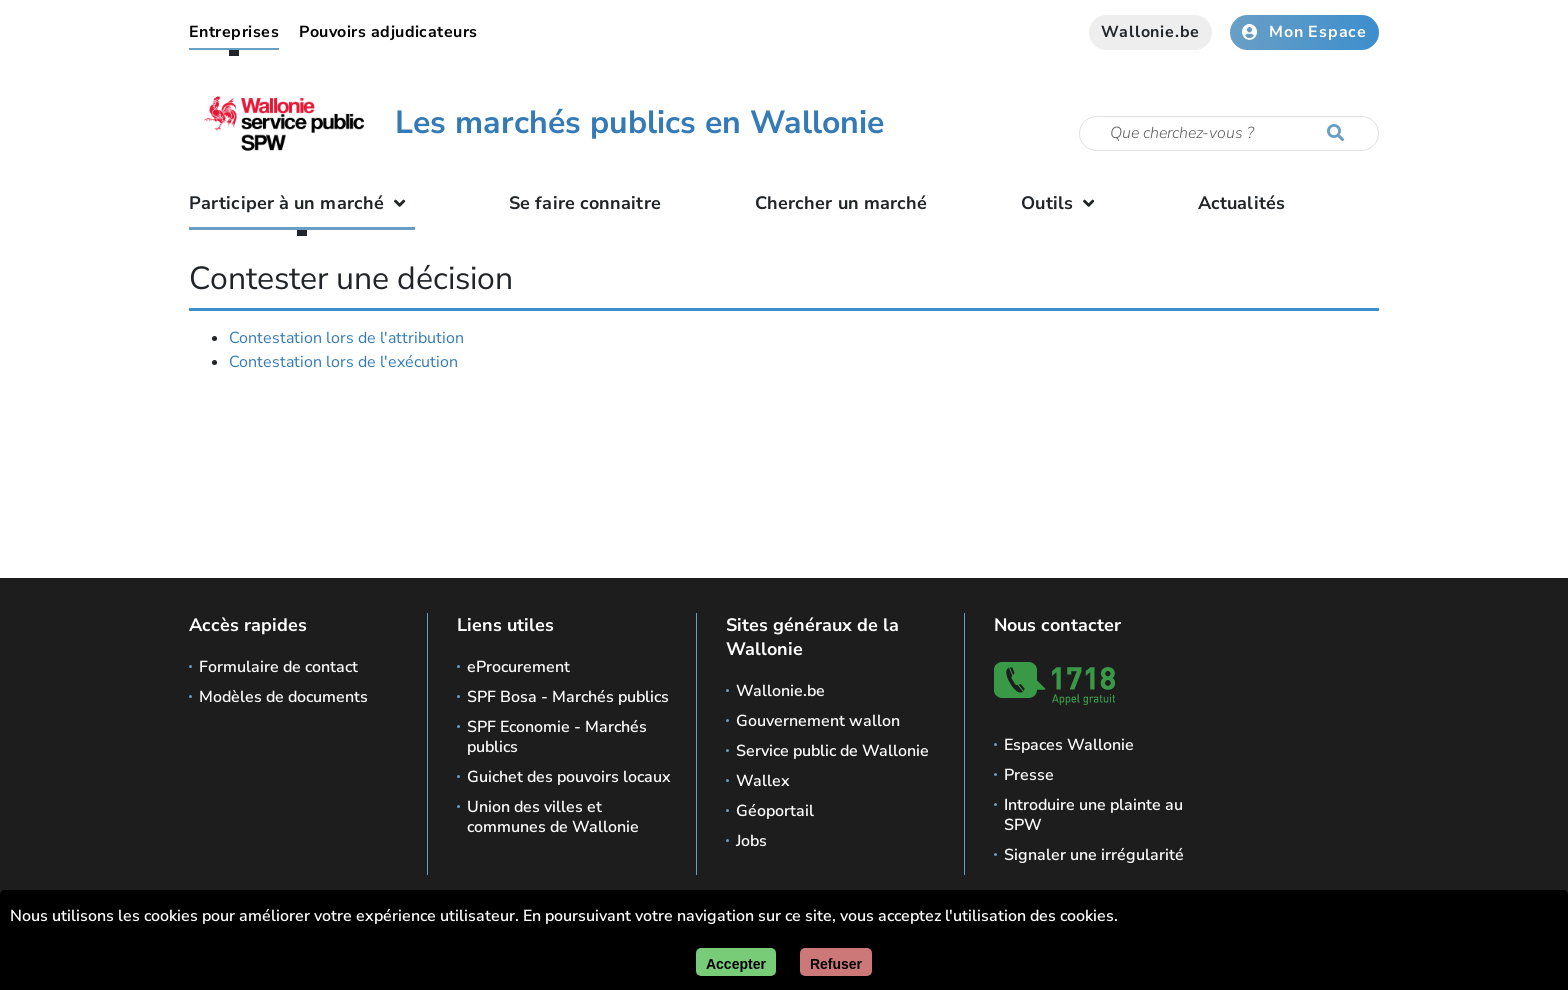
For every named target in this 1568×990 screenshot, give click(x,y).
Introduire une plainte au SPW (1093, 815)
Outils (1062, 203)
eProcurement (518, 667)
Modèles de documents (283, 697)
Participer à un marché (302, 203)
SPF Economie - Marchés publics (557, 737)
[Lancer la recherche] (1340, 134)
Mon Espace (1304, 32)
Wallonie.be (1150, 32)
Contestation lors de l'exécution (343, 362)
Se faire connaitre (585, 203)
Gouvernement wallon (818, 721)
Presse (1029, 775)
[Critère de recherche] (1229, 133)
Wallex (763, 781)
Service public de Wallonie (832, 751)
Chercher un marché (841, 203)
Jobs (751, 841)
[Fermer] (836, 962)
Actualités (1241, 203)
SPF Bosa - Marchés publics (568, 697)
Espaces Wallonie (1069, 745)
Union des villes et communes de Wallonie (553, 817)
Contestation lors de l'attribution (346, 338)
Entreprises (234, 32)
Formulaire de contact (278, 667)
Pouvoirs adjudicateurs (388, 32)
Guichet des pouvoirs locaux (569, 777)
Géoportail (775, 811)
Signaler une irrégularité (1094, 855)
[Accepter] (736, 962)
